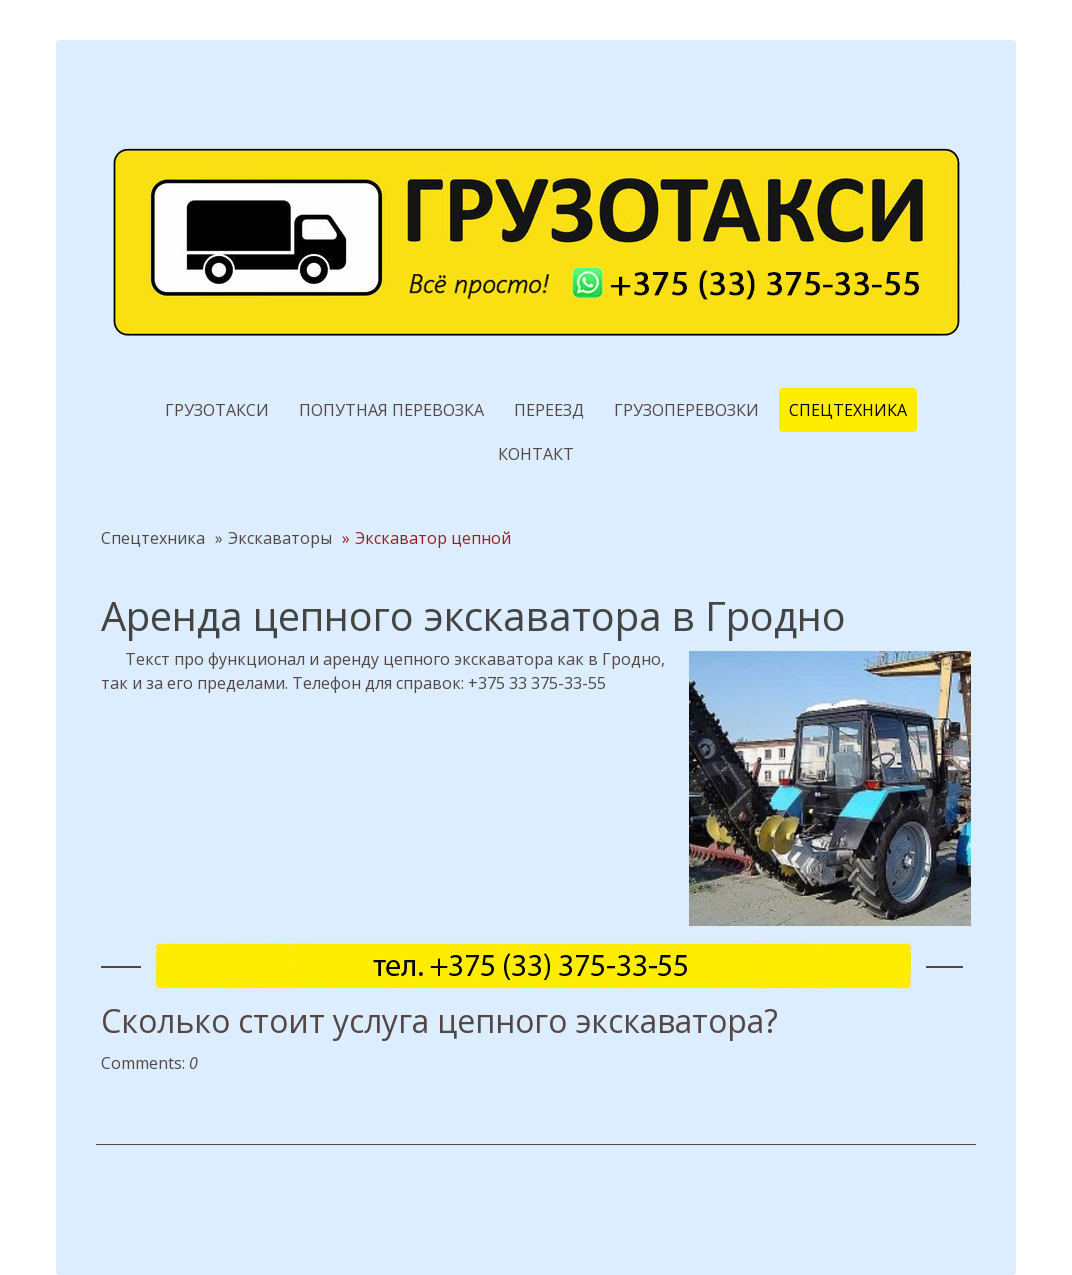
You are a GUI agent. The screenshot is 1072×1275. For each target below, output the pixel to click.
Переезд (549, 410)
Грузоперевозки (686, 410)
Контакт (536, 454)
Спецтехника (848, 410)
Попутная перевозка (391, 410)
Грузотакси (217, 410)
